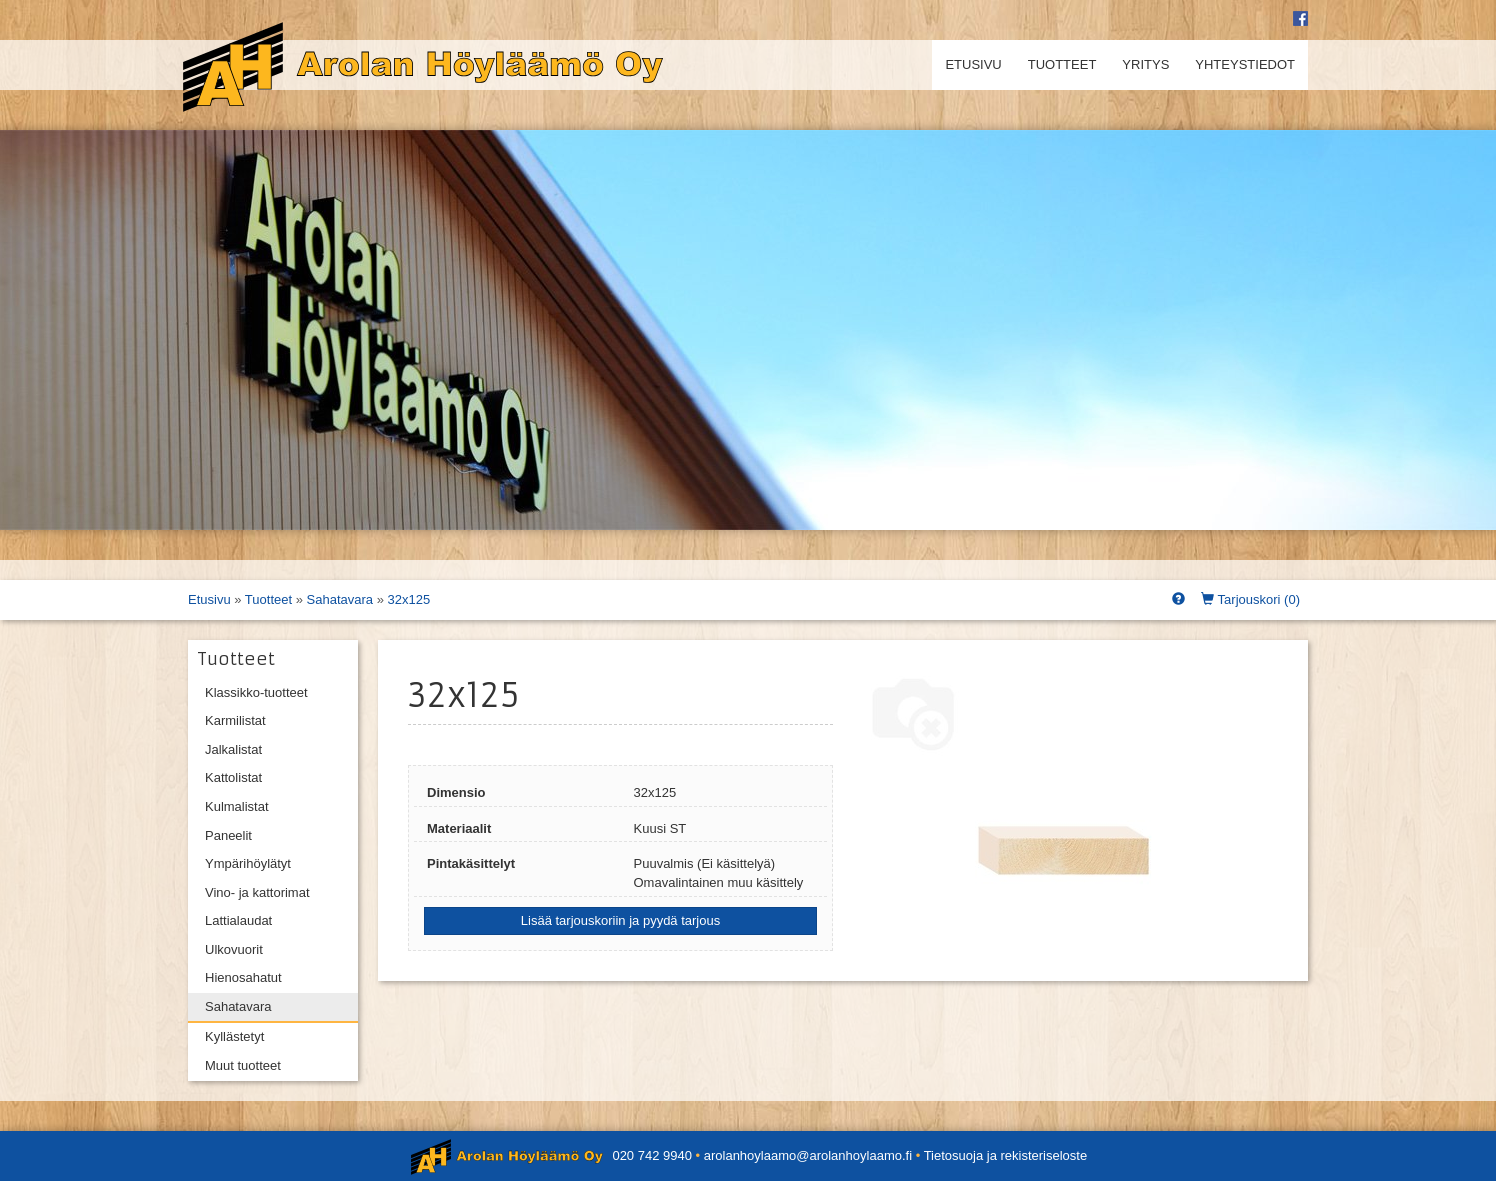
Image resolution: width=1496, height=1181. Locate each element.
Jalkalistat (233, 749)
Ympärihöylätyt (248, 863)
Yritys (1145, 64)
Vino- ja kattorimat (257, 892)
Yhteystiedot (1245, 64)
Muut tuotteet (243, 1065)
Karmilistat (235, 720)
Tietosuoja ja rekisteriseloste (1006, 1155)
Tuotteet (1062, 64)
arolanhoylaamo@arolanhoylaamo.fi (808, 1155)
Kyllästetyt (234, 1036)
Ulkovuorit (234, 949)
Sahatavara (340, 599)
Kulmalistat (237, 806)
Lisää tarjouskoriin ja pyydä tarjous (620, 920)
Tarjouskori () (1250, 599)
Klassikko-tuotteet (256, 692)
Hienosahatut (243, 977)
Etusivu (973, 64)
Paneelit (228, 835)
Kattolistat (233, 777)
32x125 (409, 599)
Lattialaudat (238, 920)
